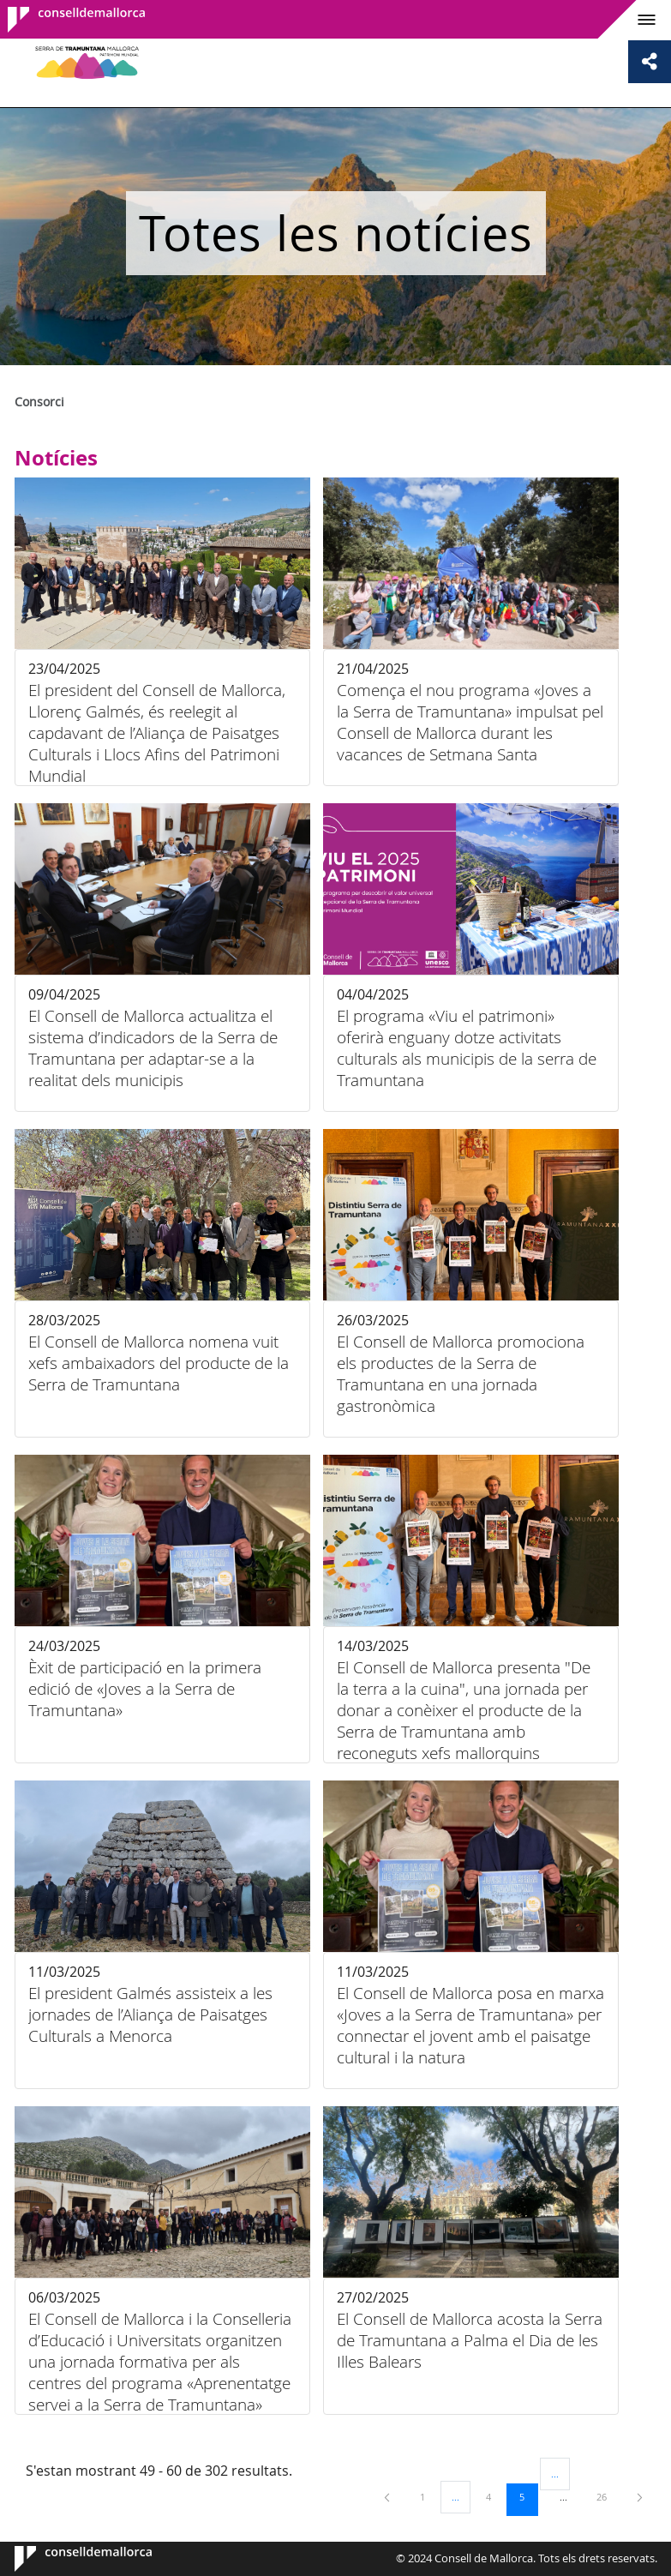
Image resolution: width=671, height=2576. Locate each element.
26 (608, 2496)
